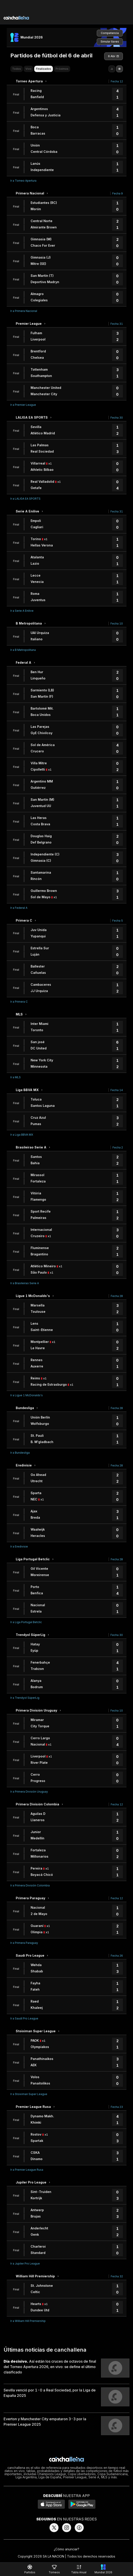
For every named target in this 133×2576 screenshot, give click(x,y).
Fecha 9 (117, 193)
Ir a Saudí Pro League (24, 2018)
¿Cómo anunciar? (66, 2549)
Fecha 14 (116, 1090)
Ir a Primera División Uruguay (29, 1791)
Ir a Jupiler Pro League (25, 2263)
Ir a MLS (15, 1077)
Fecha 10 (116, 623)
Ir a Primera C (19, 1001)
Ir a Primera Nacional (23, 311)
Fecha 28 (117, 1296)
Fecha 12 (117, 81)
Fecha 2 (118, 1147)
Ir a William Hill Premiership (28, 2321)
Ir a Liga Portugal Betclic (26, 1622)
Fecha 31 (116, 323)
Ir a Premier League (23, 404)
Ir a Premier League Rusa (26, 2169)
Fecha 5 (117, 920)
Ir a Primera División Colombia (30, 1885)
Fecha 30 (116, 417)
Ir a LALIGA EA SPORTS (25, 498)
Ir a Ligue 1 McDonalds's (26, 1395)
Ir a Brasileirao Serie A (24, 1283)
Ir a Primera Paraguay (24, 1942)
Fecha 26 (117, 1955)
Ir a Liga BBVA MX (21, 1134)
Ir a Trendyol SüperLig (24, 1697)
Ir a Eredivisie (19, 1546)
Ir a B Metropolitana (23, 650)
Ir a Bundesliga (20, 1452)
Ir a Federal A (18, 907)
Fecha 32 (117, 2276)
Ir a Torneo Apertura (23, 180)
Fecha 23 (117, 2107)
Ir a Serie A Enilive (22, 610)
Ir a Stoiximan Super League (28, 2094)
